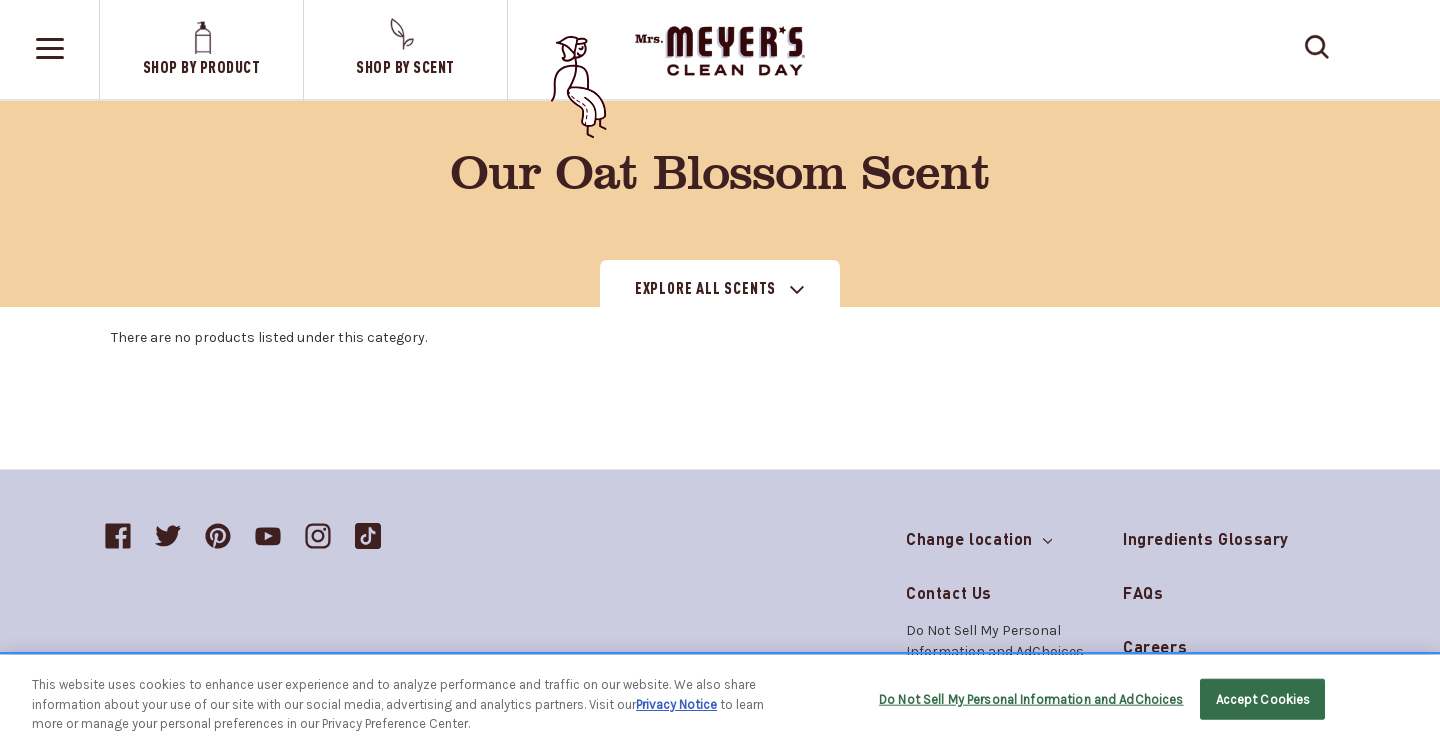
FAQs (1143, 592)
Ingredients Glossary (1206, 538)
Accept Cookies (1263, 698)
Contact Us (949, 592)
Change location (979, 534)
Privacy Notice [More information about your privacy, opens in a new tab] (676, 704)
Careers (1155, 646)
